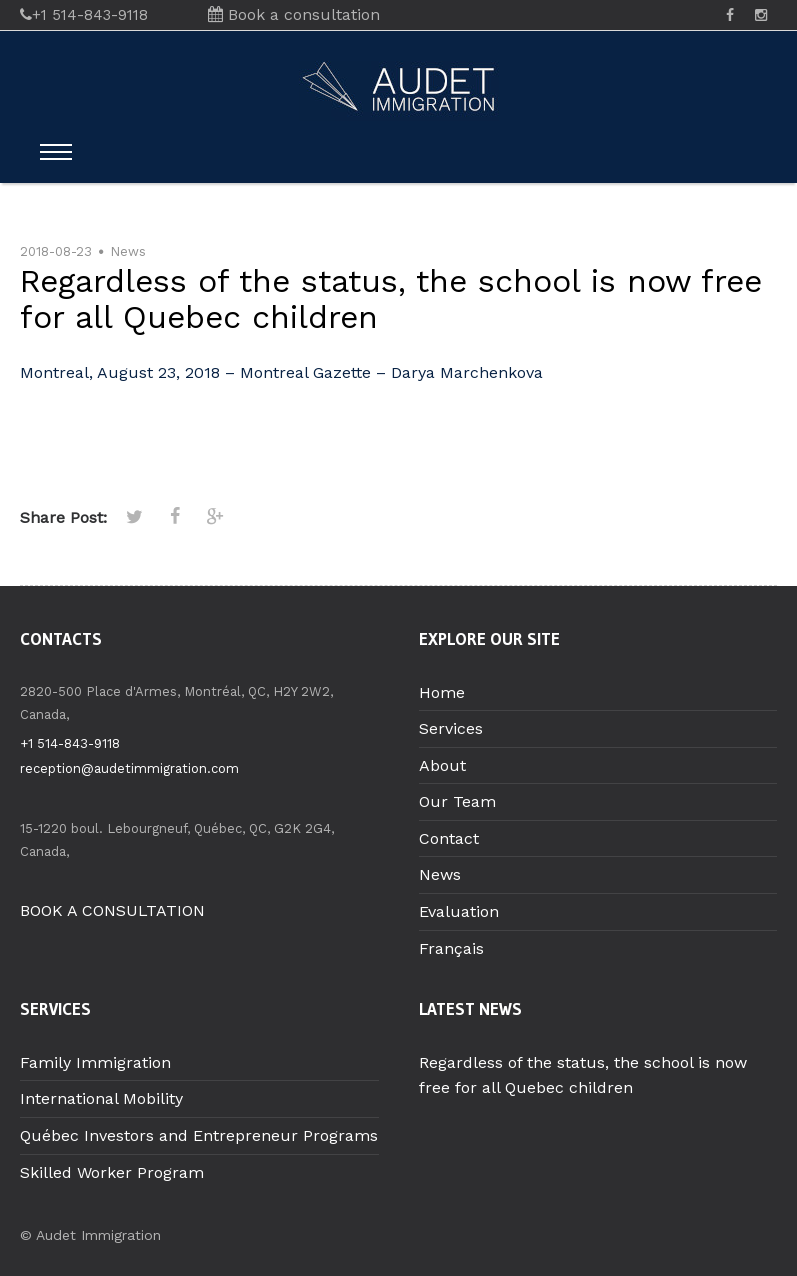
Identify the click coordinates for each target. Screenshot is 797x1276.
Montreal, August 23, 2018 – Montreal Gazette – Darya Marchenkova (281, 372)
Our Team (457, 801)
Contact (449, 838)
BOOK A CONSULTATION (112, 910)
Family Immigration (95, 1062)
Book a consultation (294, 14)
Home (442, 692)
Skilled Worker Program (112, 1172)
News (128, 251)
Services (451, 728)
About (442, 765)
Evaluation (459, 911)
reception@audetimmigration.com (129, 768)
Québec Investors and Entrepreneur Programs (199, 1135)
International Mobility (101, 1098)
